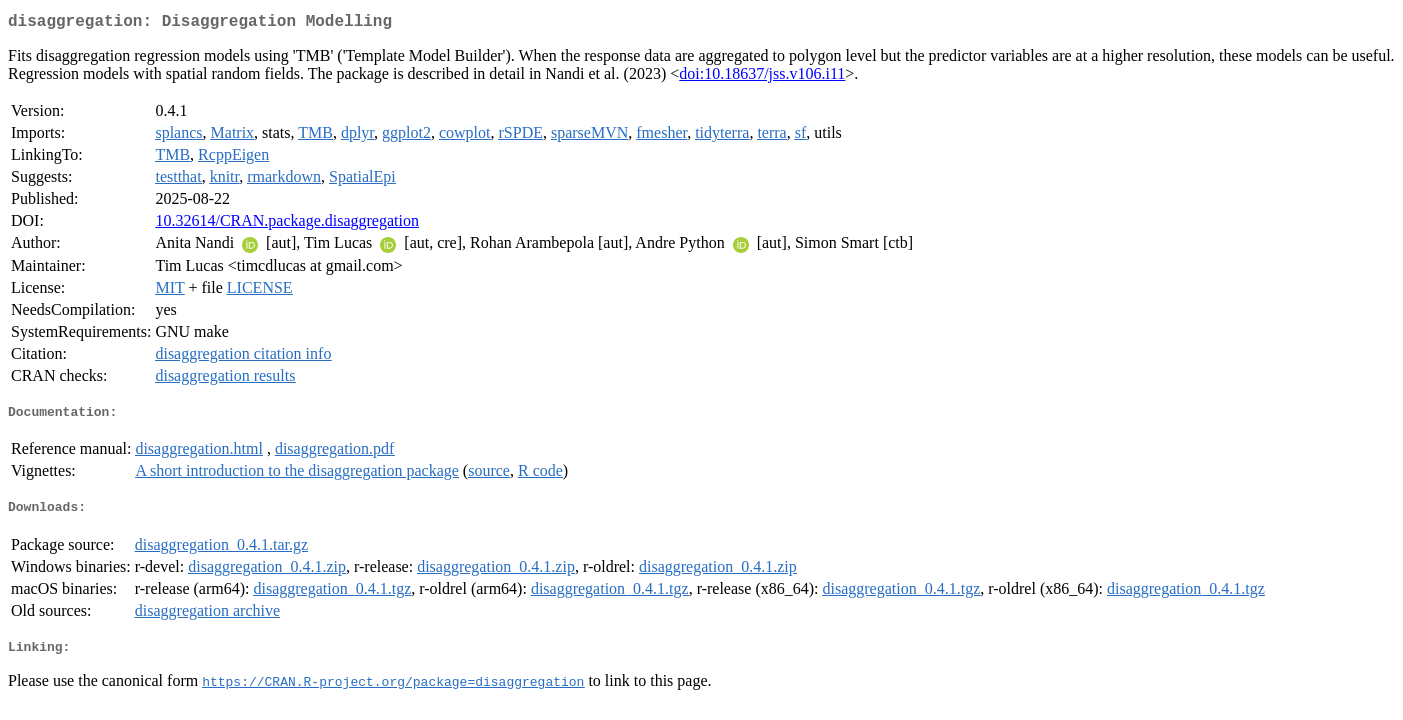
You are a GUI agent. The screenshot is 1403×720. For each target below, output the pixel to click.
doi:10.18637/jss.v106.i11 (762, 77)
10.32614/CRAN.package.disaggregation (287, 224)
